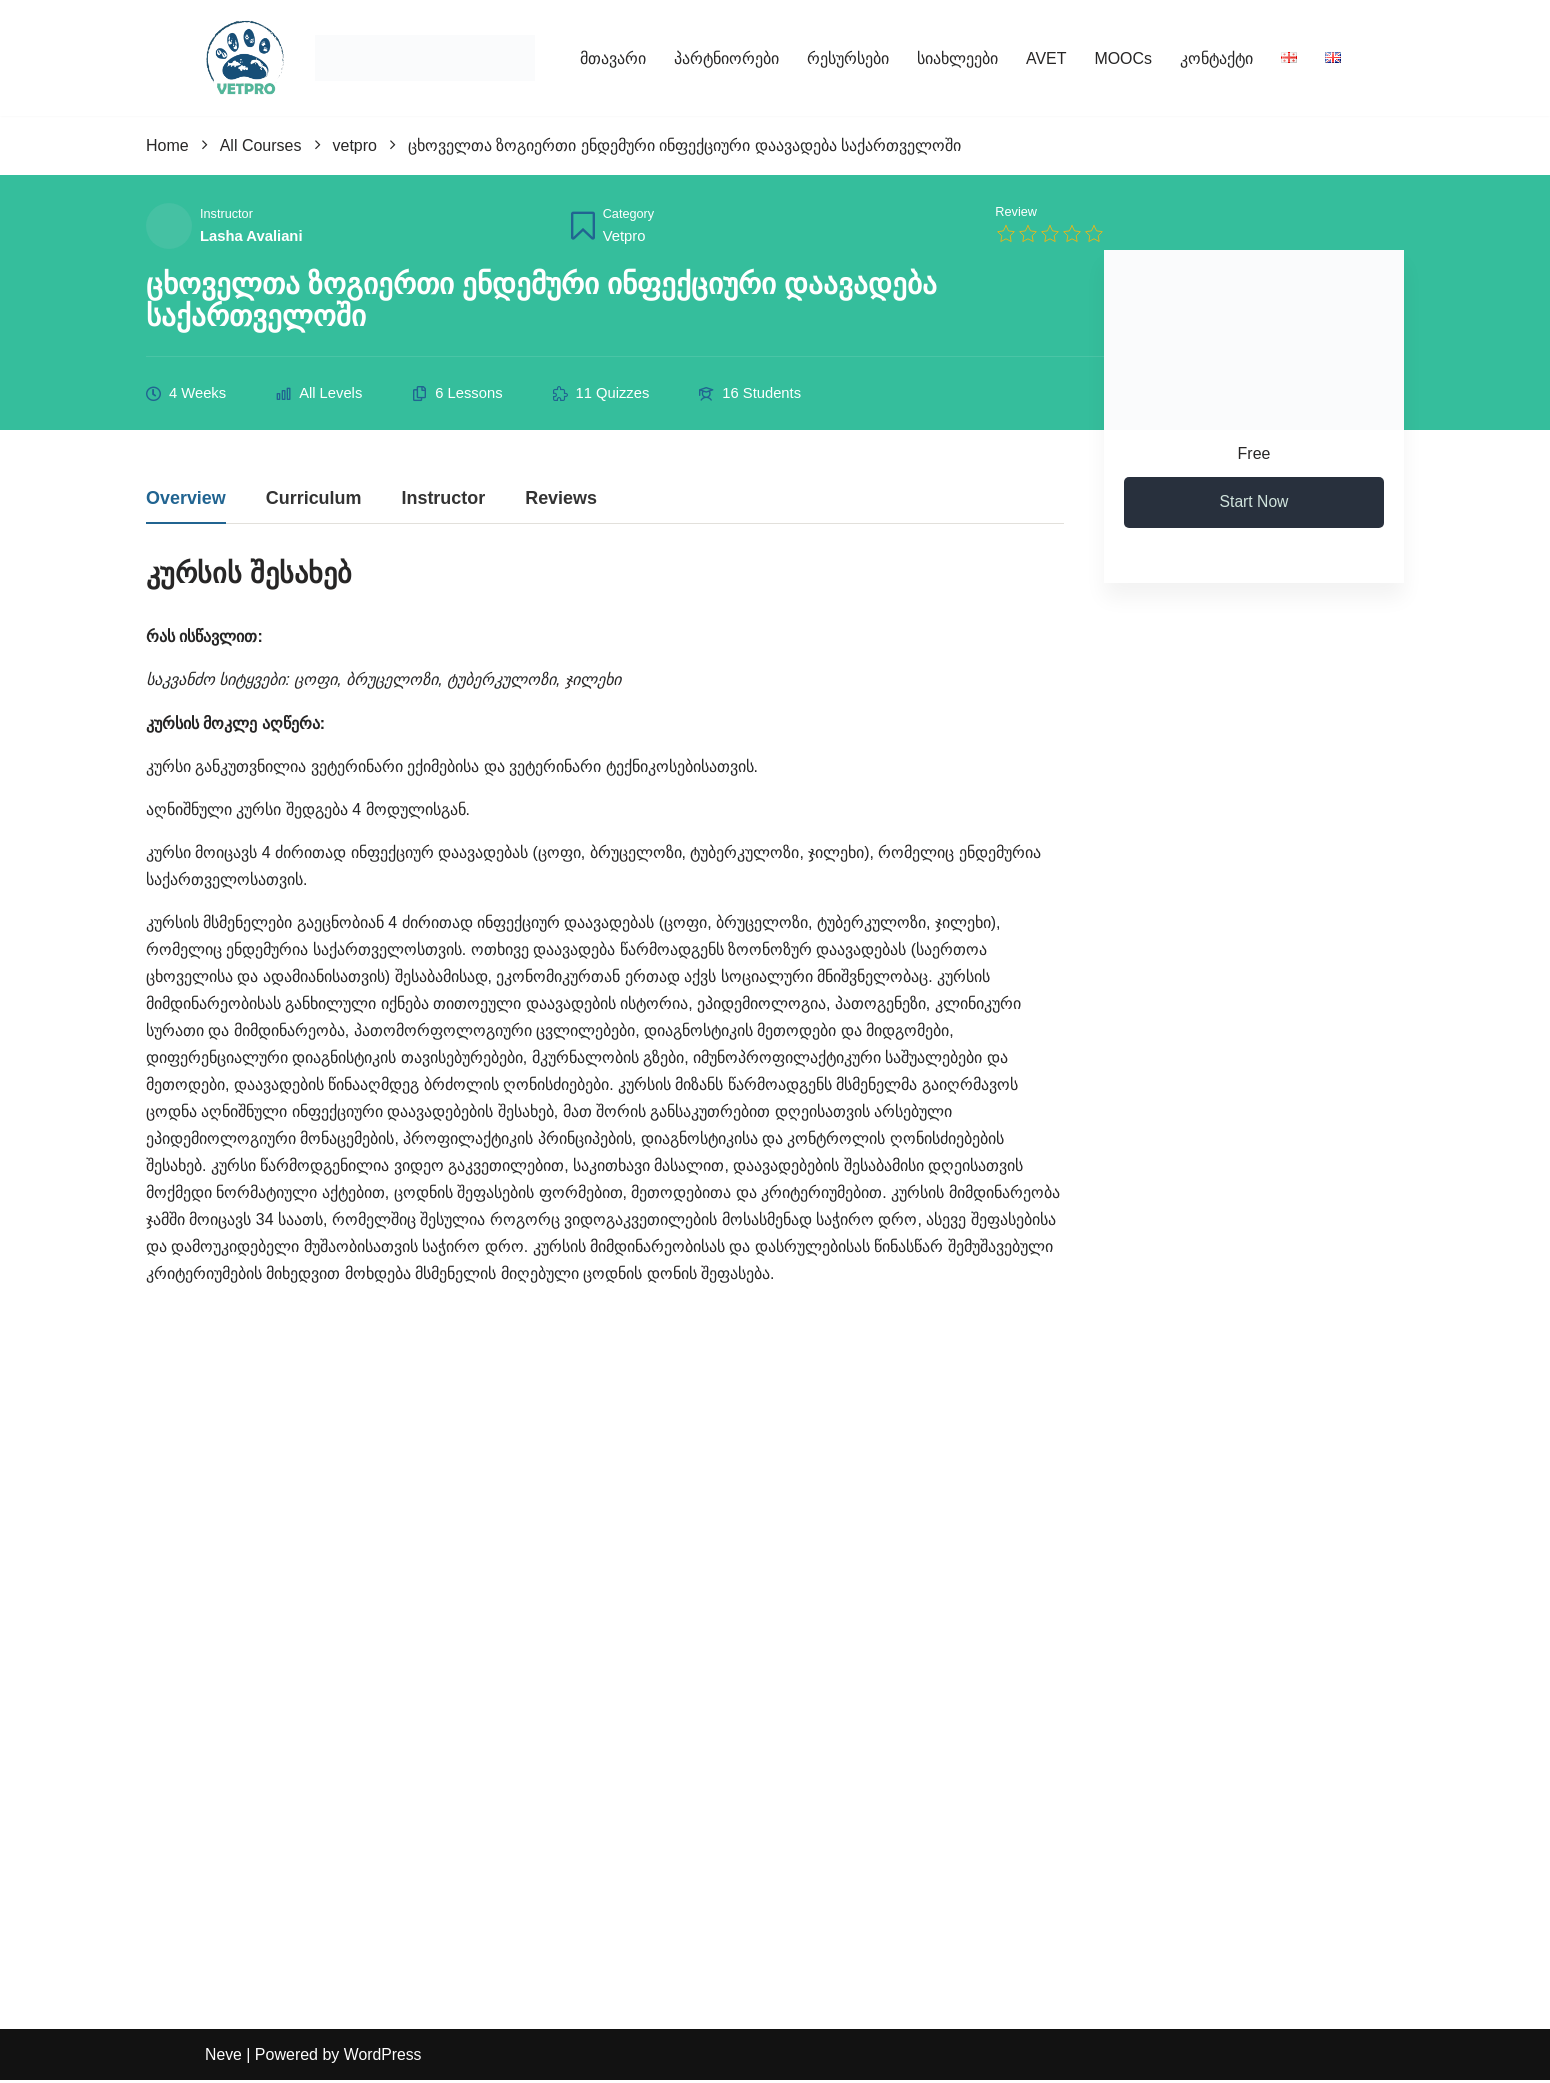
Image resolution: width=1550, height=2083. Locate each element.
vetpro (624, 236)
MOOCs (1123, 58)
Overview (186, 500)
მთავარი (613, 58)
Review (1016, 212)
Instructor (226, 215)
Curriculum (314, 500)
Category (629, 215)
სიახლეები (957, 58)
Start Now (1254, 503)
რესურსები (848, 58)
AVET (1046, 58)
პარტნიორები (726, 58)
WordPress (383, 2057)
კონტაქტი (1216, 58)
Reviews (562, 500)
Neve (223, 2057)
